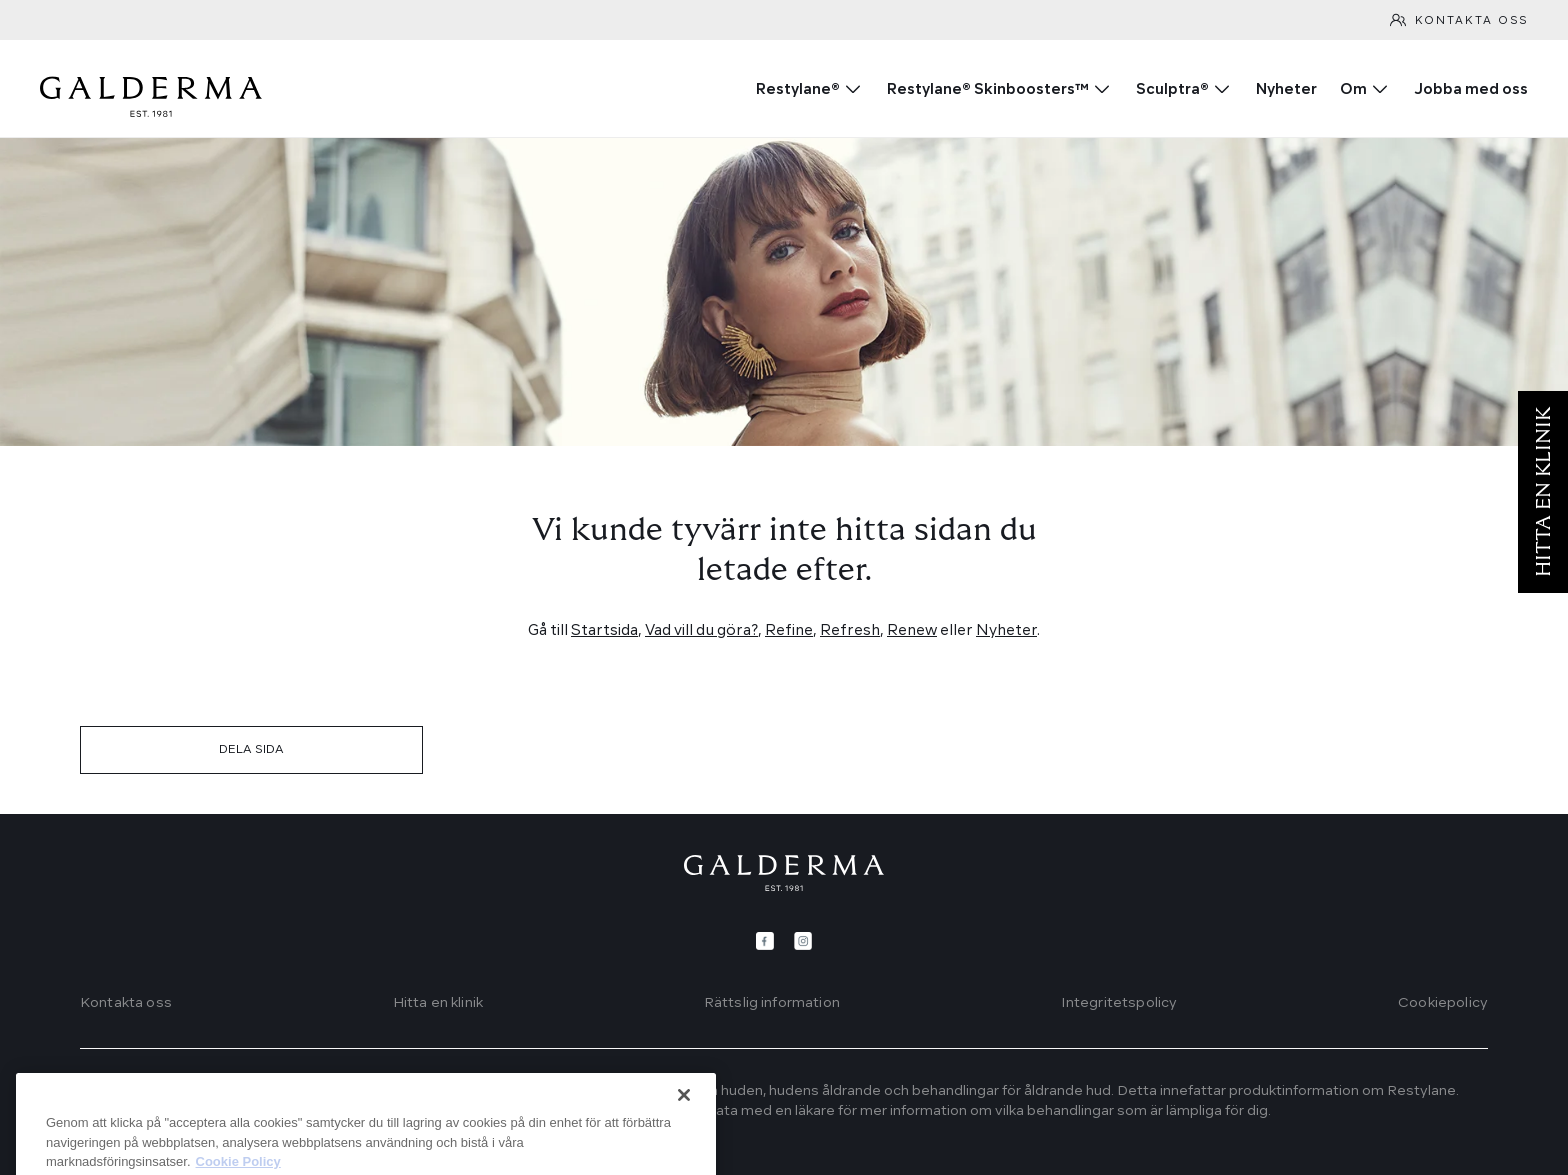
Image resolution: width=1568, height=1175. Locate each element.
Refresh (850, 631)
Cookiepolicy (1443, 1003)
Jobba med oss (1471, 90)
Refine (789, 631)
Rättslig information (772, 1003)
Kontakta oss (1471, 21)
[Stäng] (684, 1143)
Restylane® (798, 90)
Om (1353, 90)
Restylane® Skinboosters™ (988, 90)
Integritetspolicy (1119, 1003)
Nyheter (1286, 90)
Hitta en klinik (438, 1003)
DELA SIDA (251, 750)
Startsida (604, 631)
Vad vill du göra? (701, 631)
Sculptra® (1172, 90)
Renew (912, 631)
